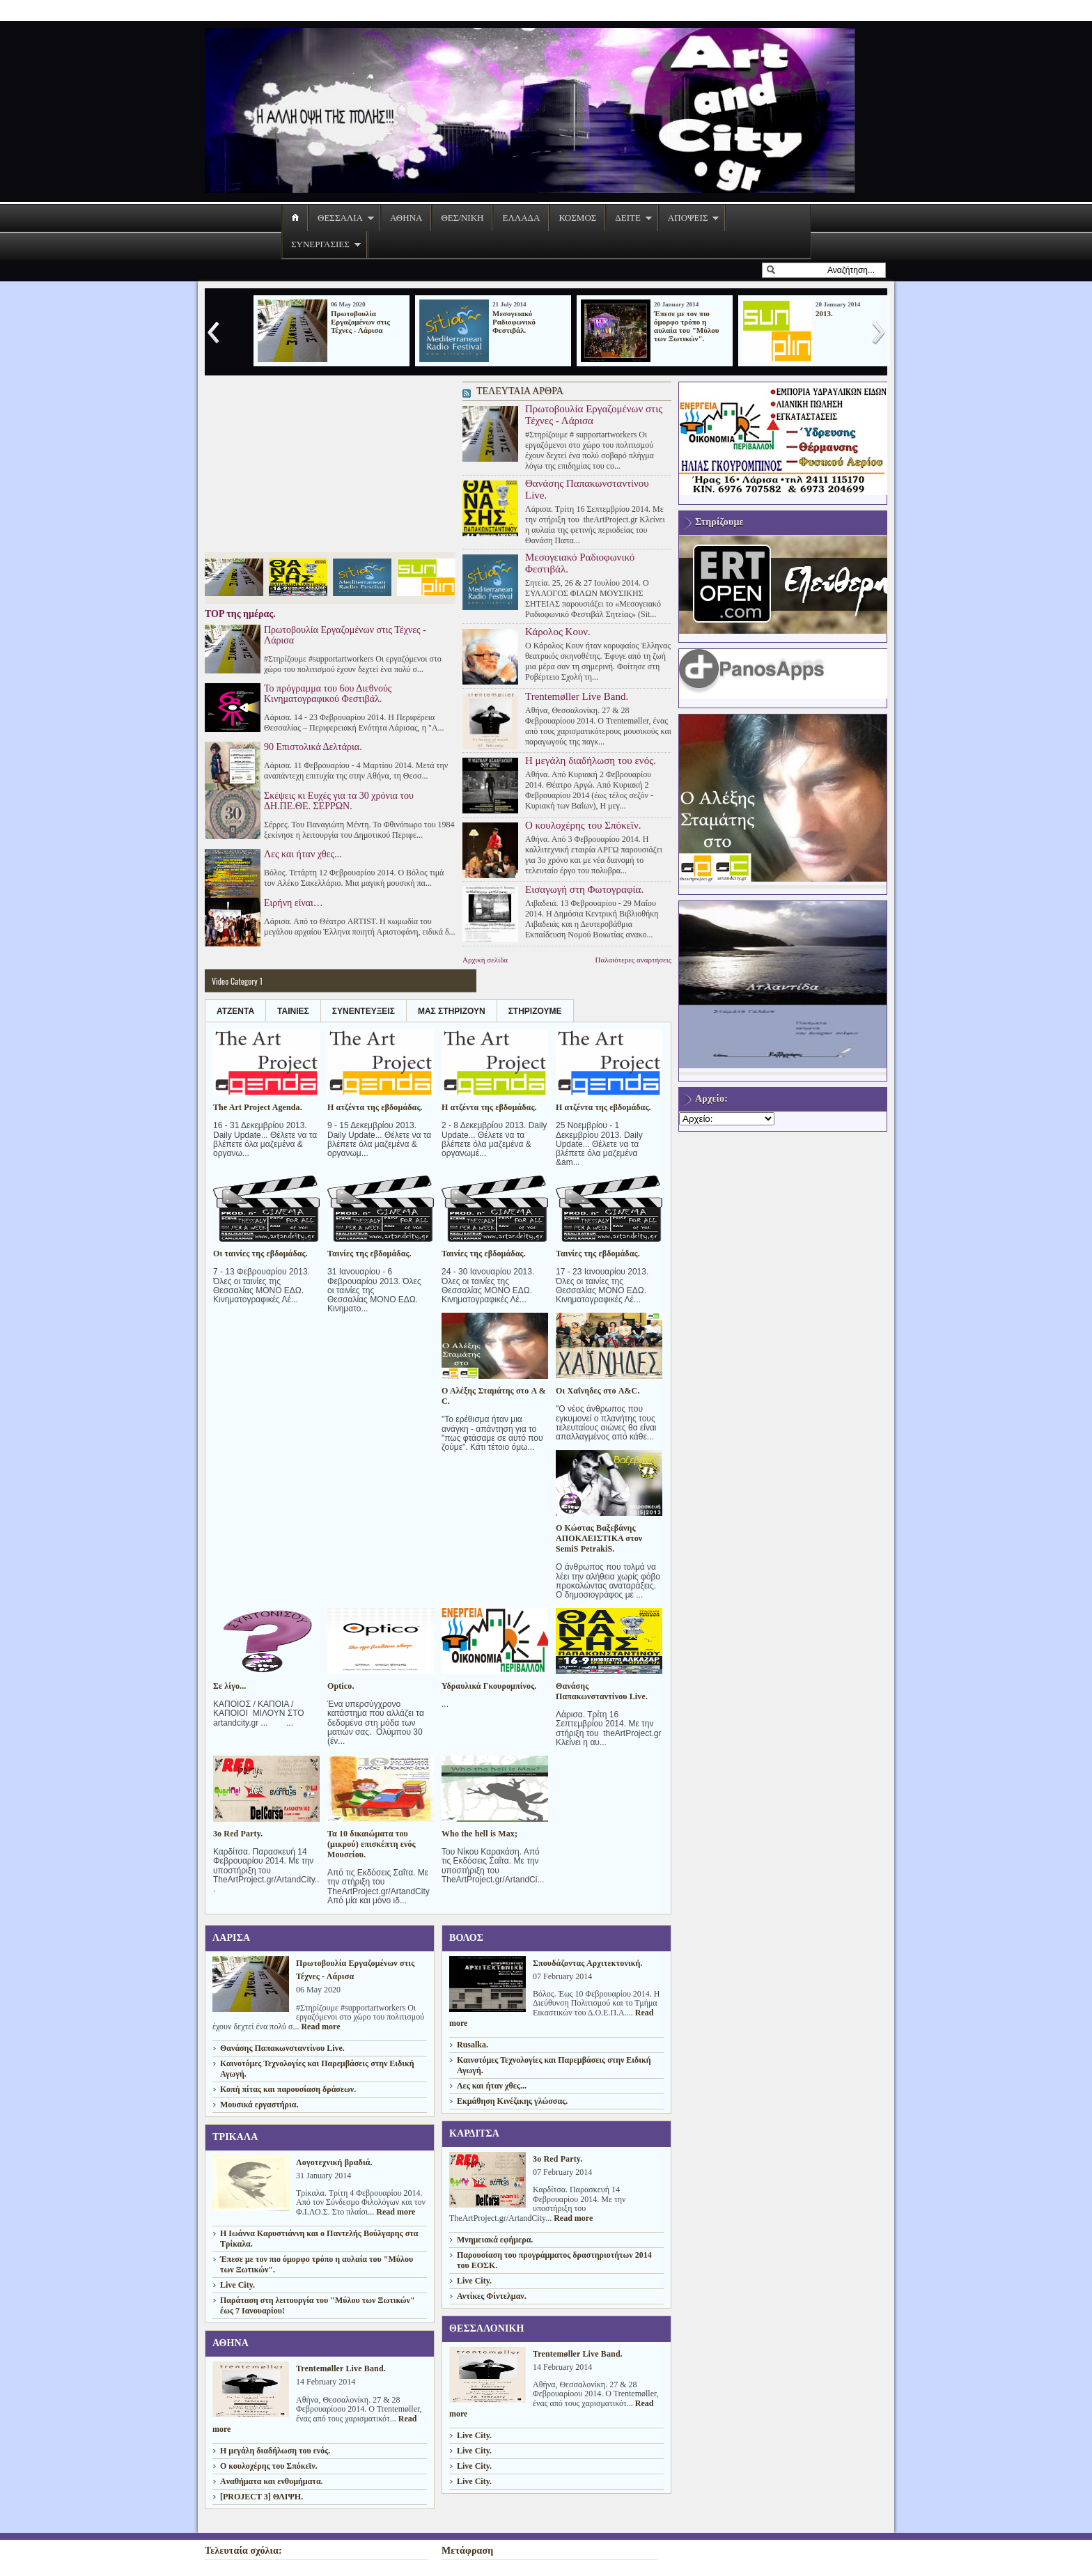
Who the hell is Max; (479, 1834)
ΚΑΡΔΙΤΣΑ (474, 2133)
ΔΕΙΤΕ (628, 217)
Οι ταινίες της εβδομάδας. (260, 1253)
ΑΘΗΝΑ (406, 217)
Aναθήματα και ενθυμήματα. (271, 2481)
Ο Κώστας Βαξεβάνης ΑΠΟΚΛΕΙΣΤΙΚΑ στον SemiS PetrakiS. (599, 1538)
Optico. (340, 1686)
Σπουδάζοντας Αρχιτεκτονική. (588, 1963)
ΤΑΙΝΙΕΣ (293, 1011)
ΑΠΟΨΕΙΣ (688, 217)
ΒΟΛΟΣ (466, 1938)
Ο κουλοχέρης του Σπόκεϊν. (583, 825)
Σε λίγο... (229, 1686)
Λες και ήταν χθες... (303, 854)
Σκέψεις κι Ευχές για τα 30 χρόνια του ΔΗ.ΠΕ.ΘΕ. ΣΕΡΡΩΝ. (339, 800)
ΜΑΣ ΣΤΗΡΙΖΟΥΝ (451, 1011)
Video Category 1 (237, 981)
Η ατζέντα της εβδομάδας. (375, 1107)
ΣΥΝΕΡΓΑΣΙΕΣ (320, 244)
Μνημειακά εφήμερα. (495, 2240)
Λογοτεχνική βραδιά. (334, 2162)
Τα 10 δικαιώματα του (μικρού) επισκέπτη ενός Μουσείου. (371, 1844)
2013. (824, 313)
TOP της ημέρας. (240, 614)
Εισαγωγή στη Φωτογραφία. (584, 889)
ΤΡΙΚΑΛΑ (235, 2137)
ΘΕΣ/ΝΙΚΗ (462, 217)
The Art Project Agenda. (257, 1107)
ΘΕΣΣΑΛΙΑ (340, 217)
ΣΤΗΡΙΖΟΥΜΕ (535, 1011)
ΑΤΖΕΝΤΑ (235, 1011)
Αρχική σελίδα (485, 959)
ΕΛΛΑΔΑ (521, 217)
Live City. (237, 2285)
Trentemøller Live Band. (576, 696)
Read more (320, 2026)
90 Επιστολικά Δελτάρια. (313, 747)
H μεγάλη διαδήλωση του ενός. (590, 760)
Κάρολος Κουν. (558, 631)
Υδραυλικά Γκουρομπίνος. (489, 1686)
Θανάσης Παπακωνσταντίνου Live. (587, 489)
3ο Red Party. (238, 1834)
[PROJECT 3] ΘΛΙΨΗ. (261, 2496)
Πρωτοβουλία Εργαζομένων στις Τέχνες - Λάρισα (360, 321)
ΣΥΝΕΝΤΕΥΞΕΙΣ (363, 1011)
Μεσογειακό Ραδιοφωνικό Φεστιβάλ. (514, 321)
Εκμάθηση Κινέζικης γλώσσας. (512, 2101)
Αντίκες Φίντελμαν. (491, 2296)
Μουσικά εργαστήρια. (259, 2104)
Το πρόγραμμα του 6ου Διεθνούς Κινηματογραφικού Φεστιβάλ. (327, 693)
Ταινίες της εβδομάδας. (369, 1253)
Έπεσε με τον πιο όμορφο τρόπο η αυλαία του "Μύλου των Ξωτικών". (686, 326)
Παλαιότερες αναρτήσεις (633, 959)
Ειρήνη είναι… (293, 903)
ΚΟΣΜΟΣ (577, 217)
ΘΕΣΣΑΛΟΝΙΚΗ (486, 2328)
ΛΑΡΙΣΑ (231, 1938)
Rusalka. (472, 2045)
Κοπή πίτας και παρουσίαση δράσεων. (288, 2089)
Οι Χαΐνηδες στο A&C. (598, 1391)
